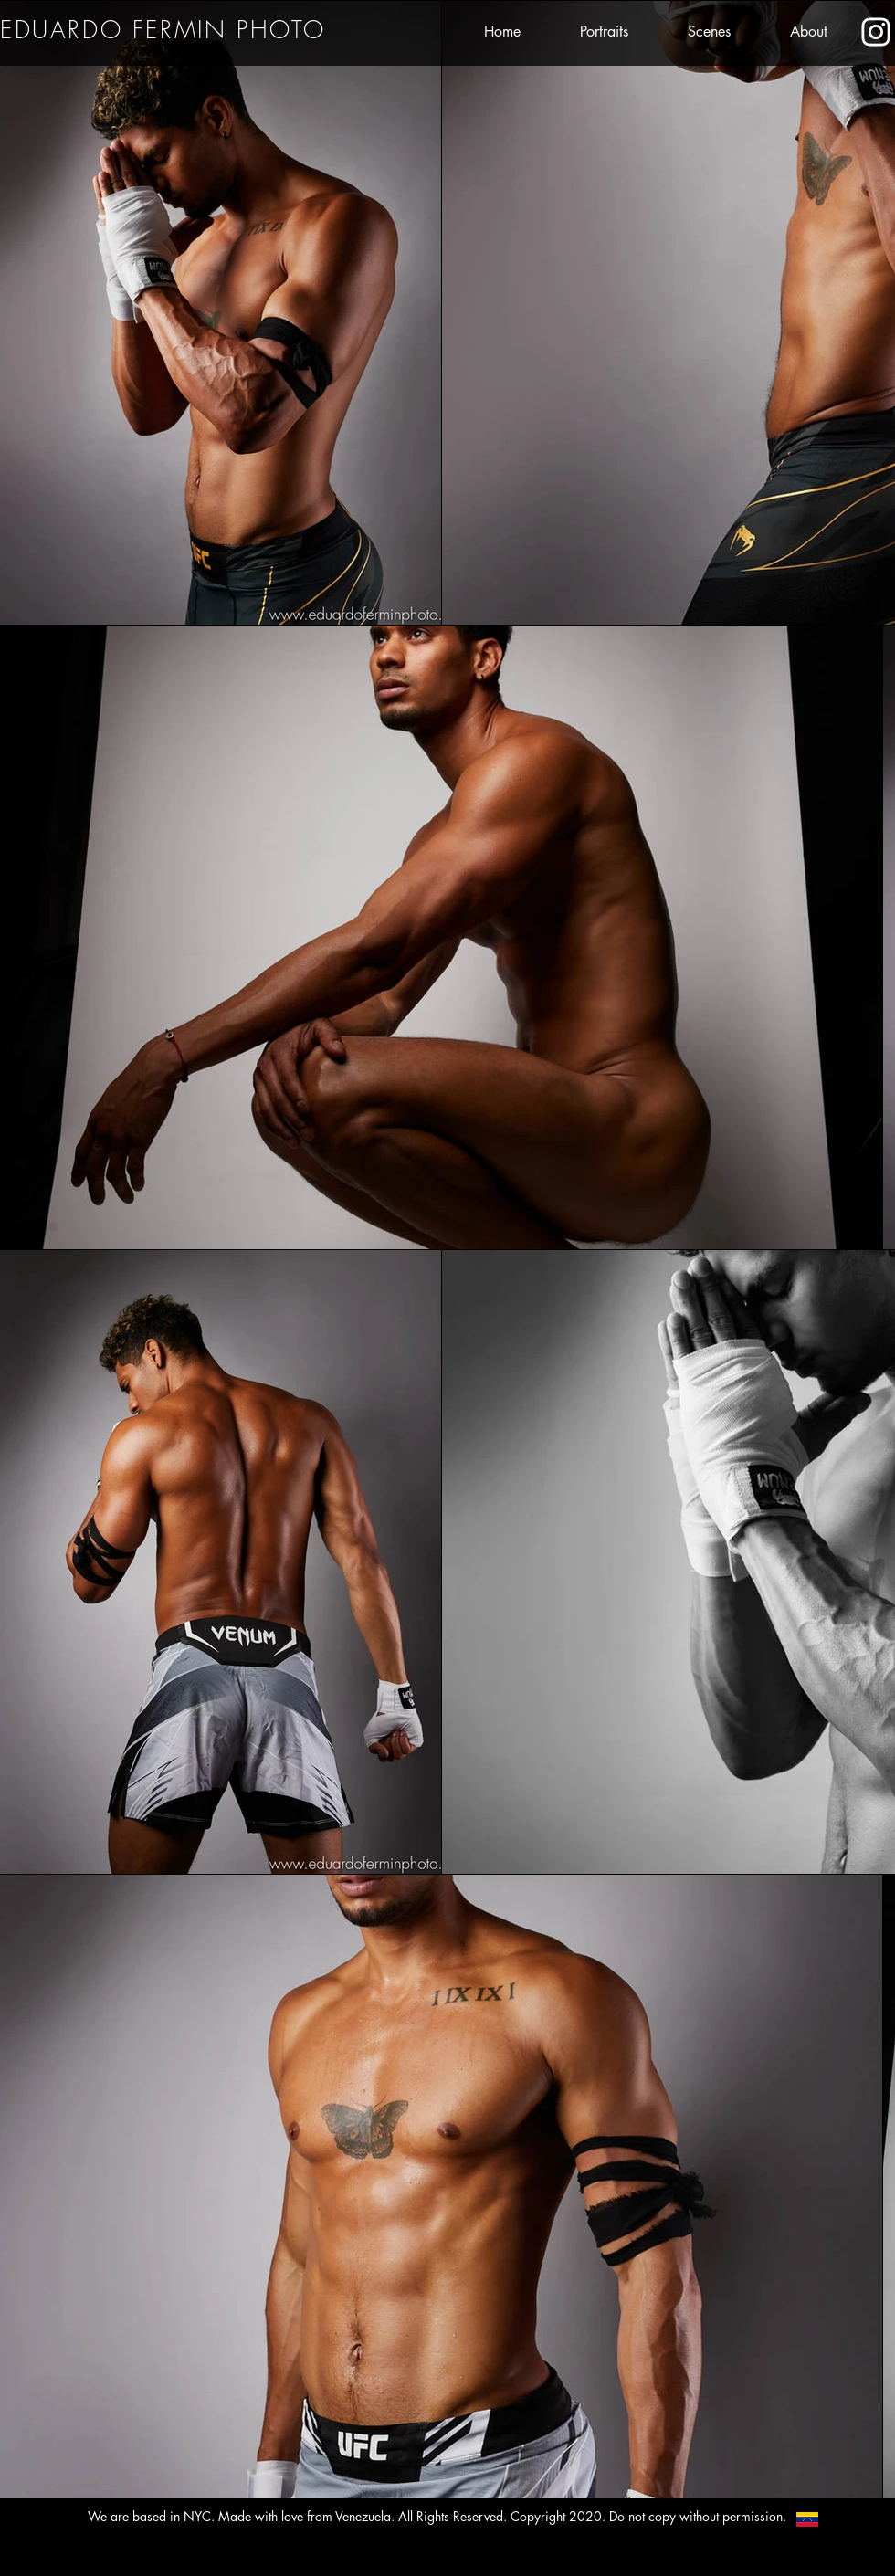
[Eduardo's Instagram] (876, 32)
